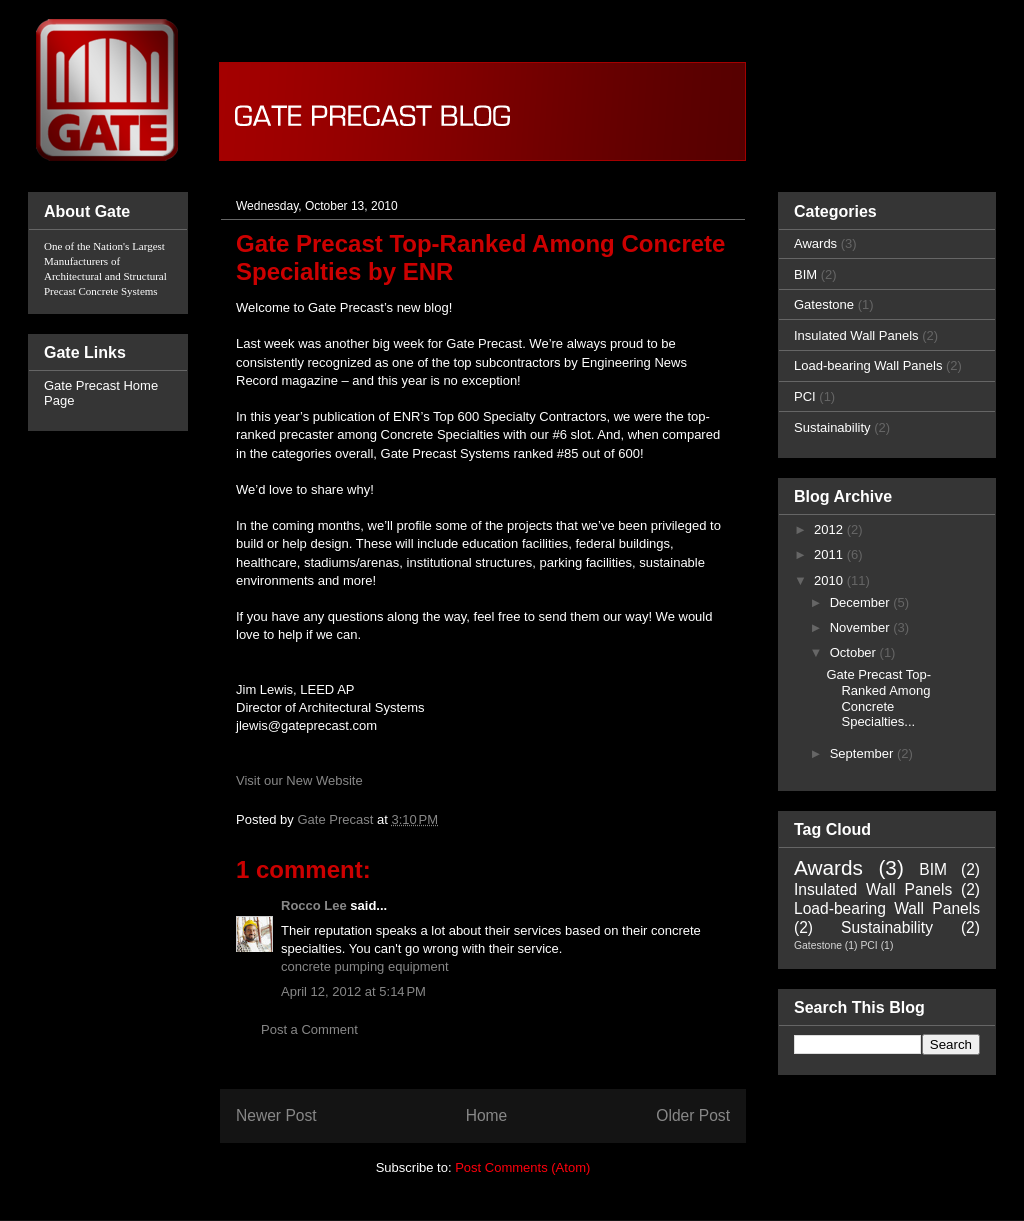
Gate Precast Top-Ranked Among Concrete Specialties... (878, 698)
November (862, 627)
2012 (830, 529)
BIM (805, 274)
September (863, 753)
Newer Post (276, 1115)
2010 (830, 580)
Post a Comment (309, 1029)
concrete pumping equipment (365, 966)
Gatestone (824, 304)
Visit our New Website (299, 780)
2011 (830, 554)
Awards (815, 243)
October (855, 652)
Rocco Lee (314, 905)
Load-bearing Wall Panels (868, 365)
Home (487, 1115)
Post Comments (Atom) (522, 1167)
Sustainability (832, 427)
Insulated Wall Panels (856, 335)
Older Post (693, 1115)
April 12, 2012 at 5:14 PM (353, 991)
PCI (805, 396)
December (862, 602)
